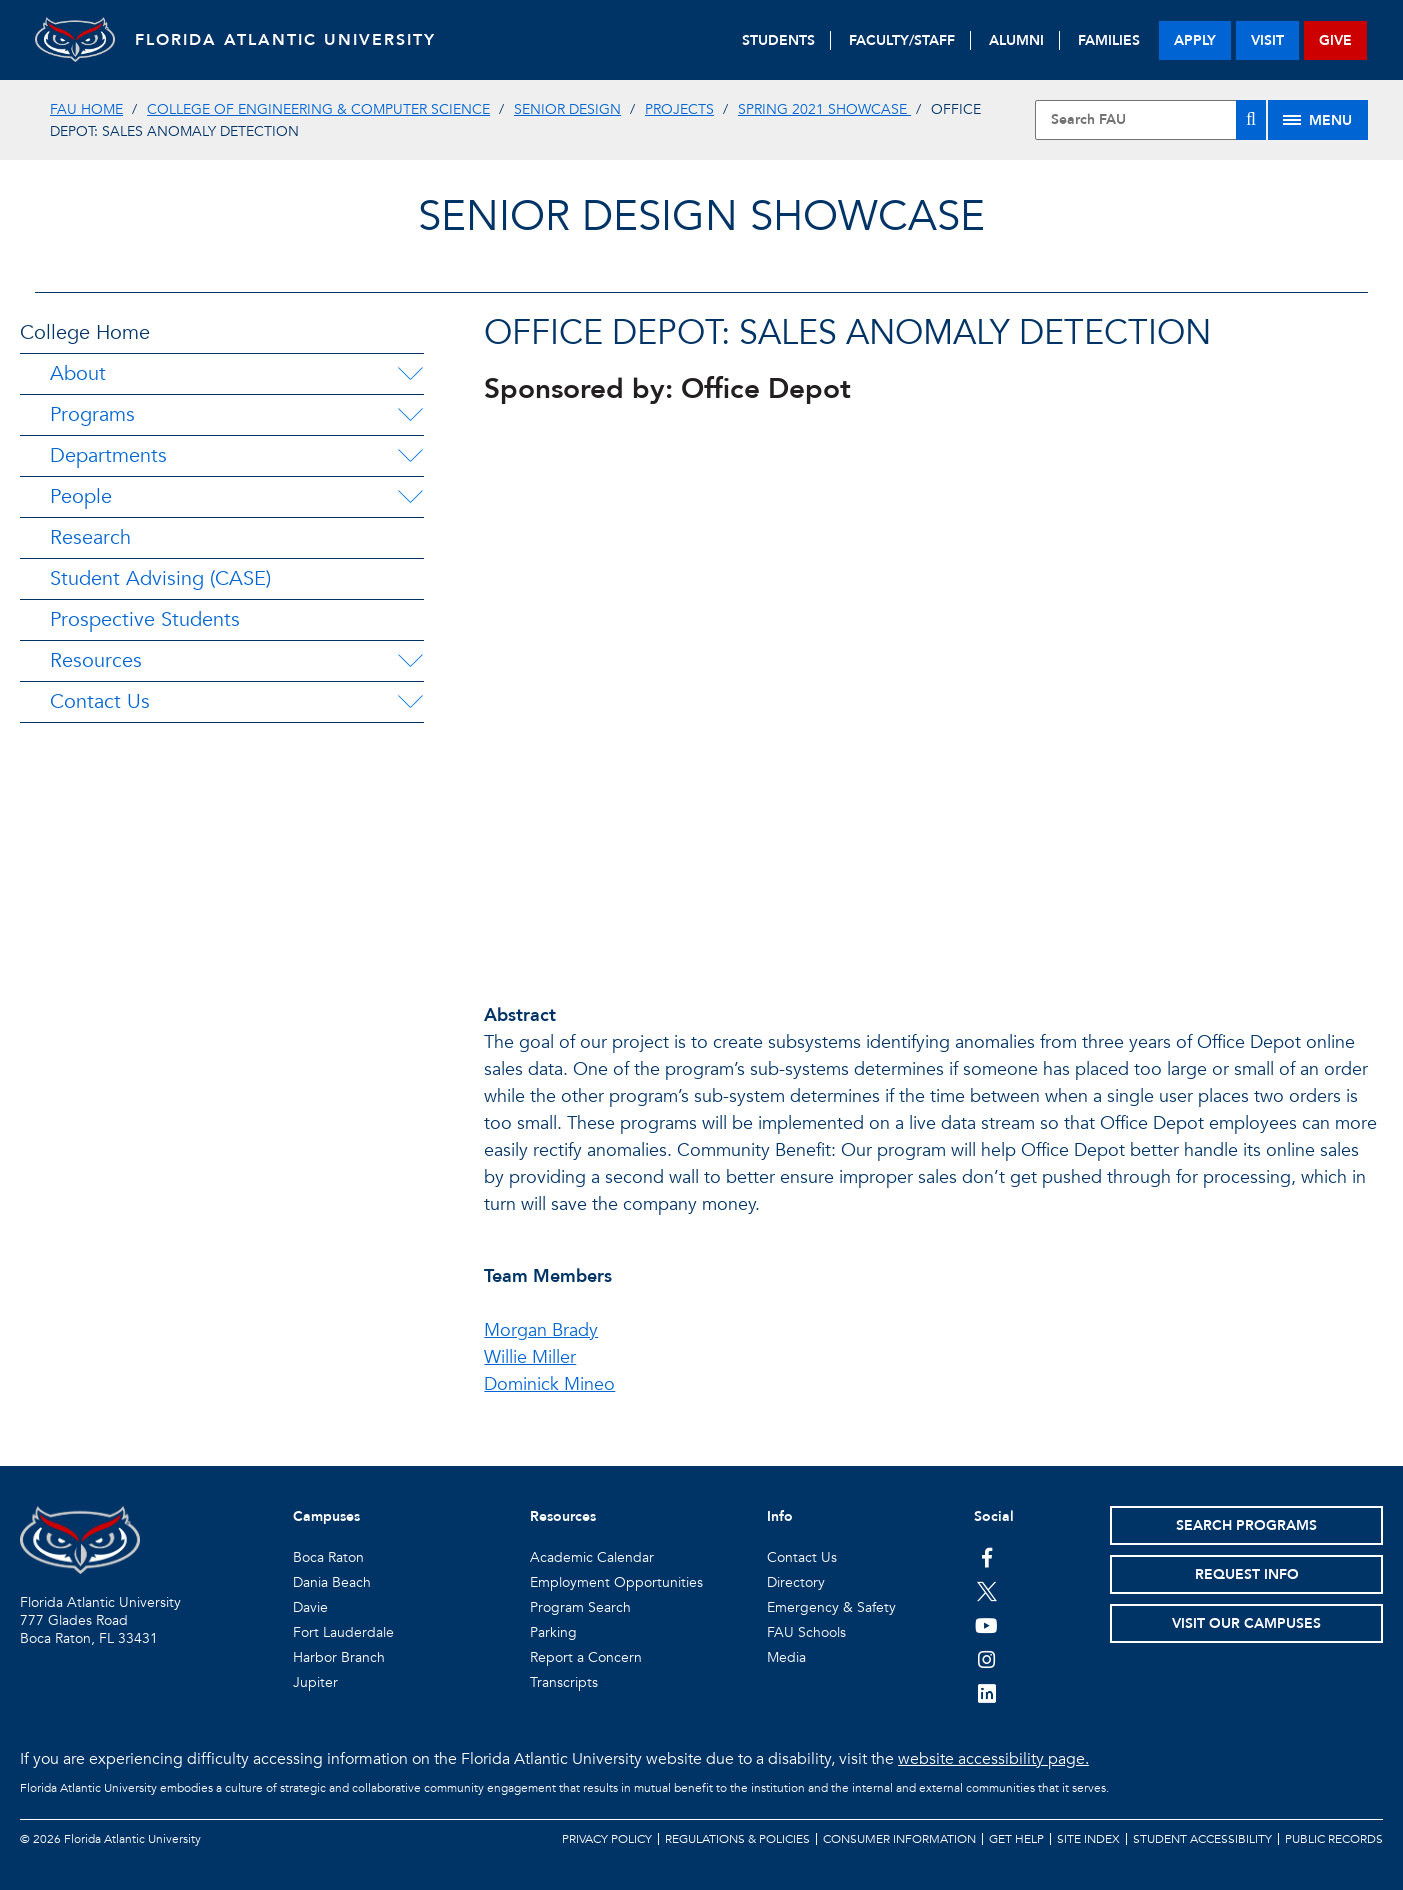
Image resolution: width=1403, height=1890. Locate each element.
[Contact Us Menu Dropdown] (410, 702)
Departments (108, 455)
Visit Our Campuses (1246, 1623)
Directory (796, 1582)
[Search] (1251, 120)
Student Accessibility (1202, 1839)
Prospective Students (145, 619)
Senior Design (567, 109)
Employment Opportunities (616, 1582)
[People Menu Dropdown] (410, 497)
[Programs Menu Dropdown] (410, 415)
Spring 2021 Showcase (824, 109)
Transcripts (564, 1682)
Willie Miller (530, 1357)
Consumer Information (899, 1839)
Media (786, 1657)
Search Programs (1246, 1525)
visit (1267, 40)
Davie (310, 1607)
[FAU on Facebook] (986, 1557)
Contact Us (100, 701)
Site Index (1088, 1839)
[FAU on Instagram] (986, 1659)
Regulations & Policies (737, 1839)
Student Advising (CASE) (160, 578)
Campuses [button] (326, 1516)
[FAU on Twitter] (986, 1591)
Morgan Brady (541, 1330)
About (78, 373)
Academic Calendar (592, 1557)
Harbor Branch (339, 1657)
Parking (553, 1632)
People (81, 496)
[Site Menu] (1318, 120)
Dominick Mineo (549, 1384)
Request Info (1247, 1574)
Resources (96, 660)
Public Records (1334, 1839)
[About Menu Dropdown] (410, 374)
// (933, 692)
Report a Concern (586, 1657)
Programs (92, 414)
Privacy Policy (607, 1839)
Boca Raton (328, 1557)
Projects (679, 109)
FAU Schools (806, 1632)
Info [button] (780, 1516)
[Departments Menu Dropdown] (410, 456)
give (1335, 40)
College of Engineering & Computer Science (318, 109)
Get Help (1016, 1839)
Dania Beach (332, 1582)
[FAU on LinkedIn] (986, 1693)
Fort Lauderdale (343, 1632)
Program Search (580, 1607)
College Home (85, 332)
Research (90, 537)
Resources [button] (563, 1516)
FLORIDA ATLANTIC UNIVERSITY (285, 40)
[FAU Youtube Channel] (986, 1625)
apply (1195, 40)
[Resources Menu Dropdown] (410, 661)
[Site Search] (1150, 120)
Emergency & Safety (831, 1607)
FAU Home (86, 109)
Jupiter (315, 1682)
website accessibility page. (993, 1759)
